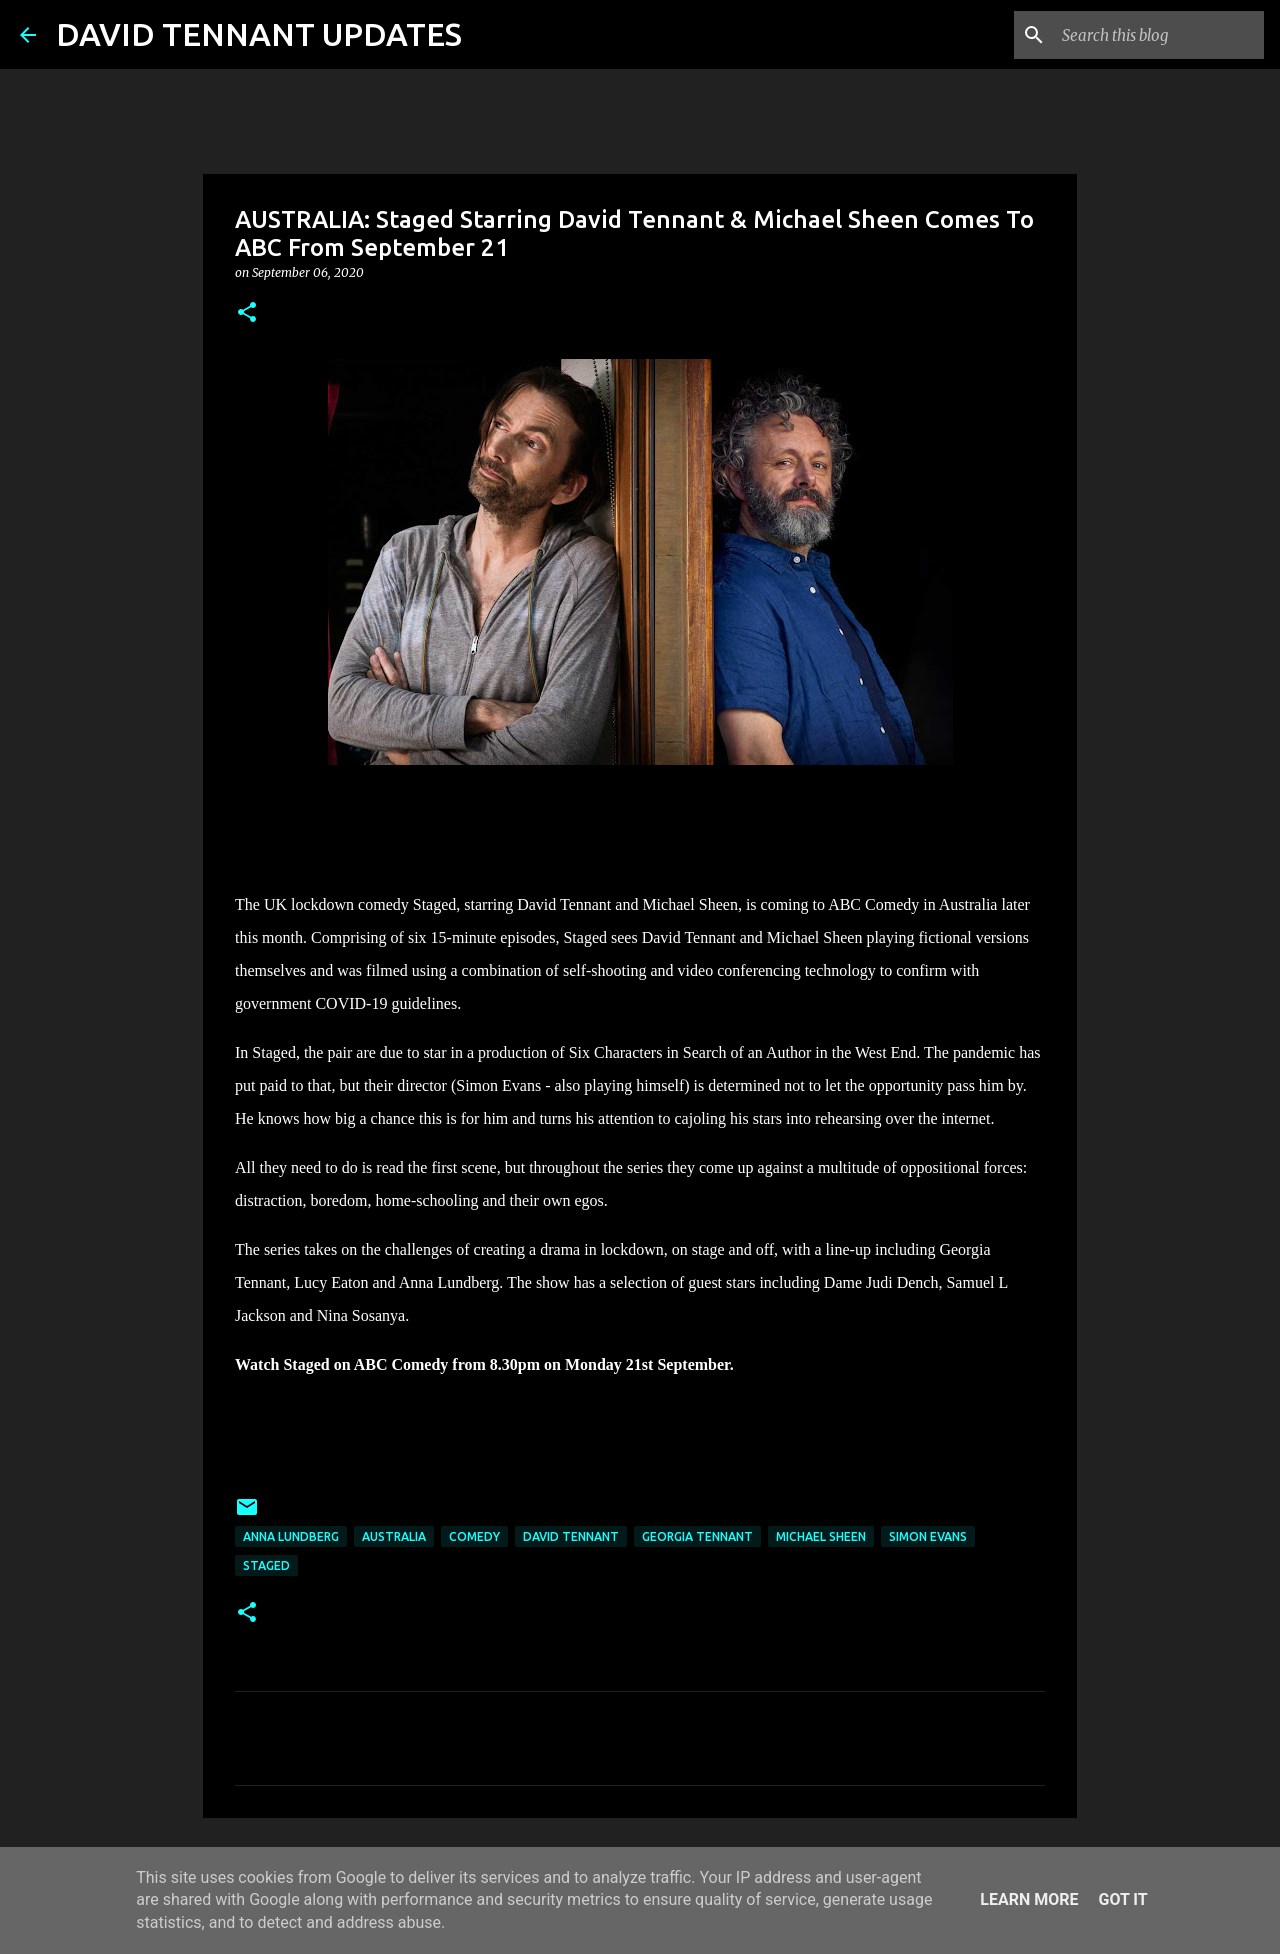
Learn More (1029, 1899)
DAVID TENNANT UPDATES (259, 34)
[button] (247, 313)
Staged (266, 1565)
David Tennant (571, 1536)
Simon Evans (928, 1536)
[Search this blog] (1159, 35)
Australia (394, 1536)
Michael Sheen (821, 1536)
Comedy (474, 1536)
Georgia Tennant (697, 1536)
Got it (1122, 1899)
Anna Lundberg (291, 1536)
